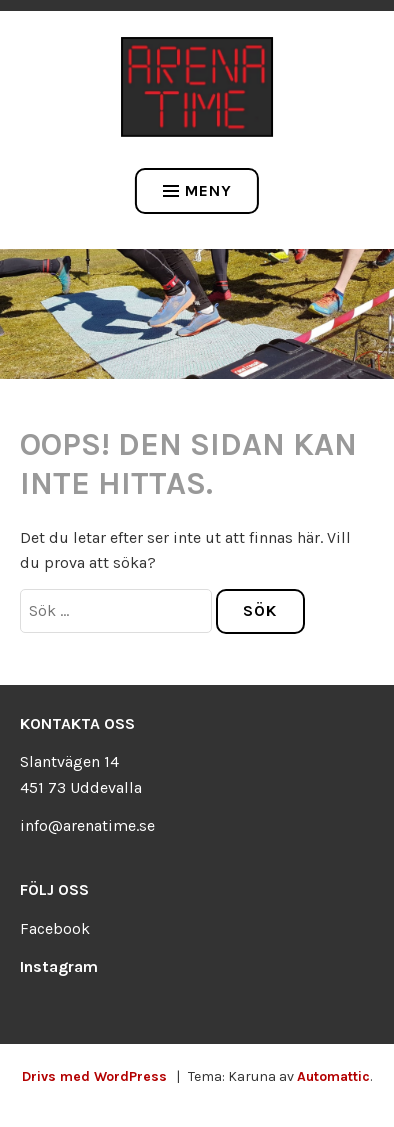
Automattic (333, 1076)
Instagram (59, 966)
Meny (197, 190)
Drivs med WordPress (94, 1076)
